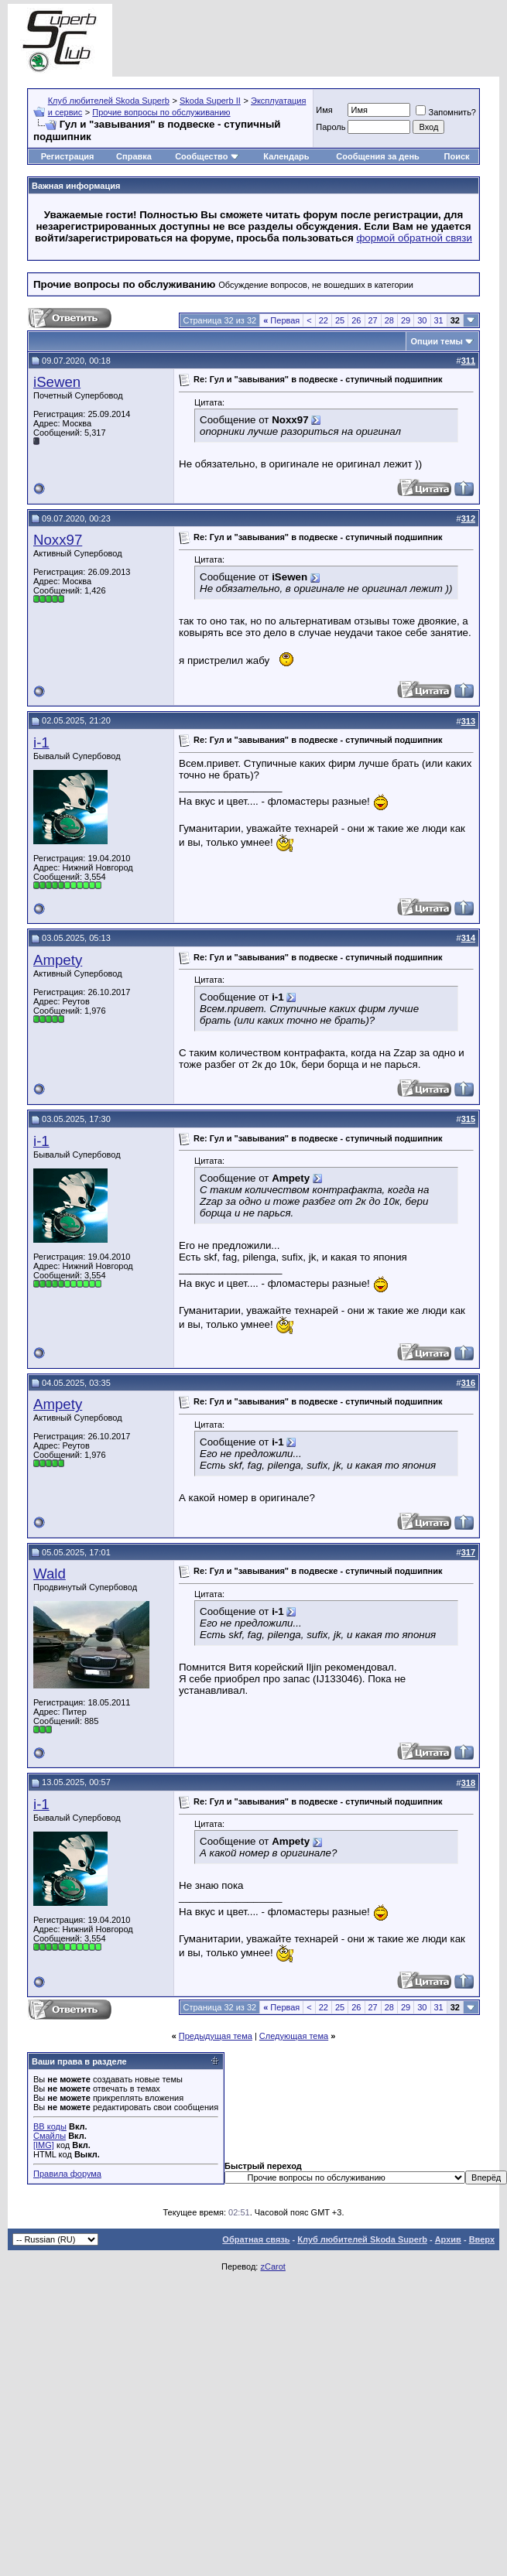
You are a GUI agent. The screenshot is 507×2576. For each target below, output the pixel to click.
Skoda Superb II (210, 100)
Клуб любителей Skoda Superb (109, 100)
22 (323, 320)
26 (356, 320)
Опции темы (437, 341)
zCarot (272, 2266)
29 (405, 320)
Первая (281, 320)
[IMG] (43, 2145)
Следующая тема (293, 2036)
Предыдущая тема (215, 2036)
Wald (49, 1573)
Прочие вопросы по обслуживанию (161, 112)
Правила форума (67, 2173)
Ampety (57, 960)
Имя (324, 110)
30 (421, 320)
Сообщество (206, 156)
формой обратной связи (414, 238)
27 (373, 320)
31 (439, 320)
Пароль (330, 127)
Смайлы (49, 2135)
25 (339, 320)
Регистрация (67, 156)
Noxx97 (57, 540)
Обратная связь (255, 2239)
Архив (448, 2239)
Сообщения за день (377, 156)
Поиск (457, 156)
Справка (134, 156)
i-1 (41, 742)
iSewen (57, 382)
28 (389, 320)
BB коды (50, 2126)
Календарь (286, 156)
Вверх (482, 2239)
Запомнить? (446, 112)
